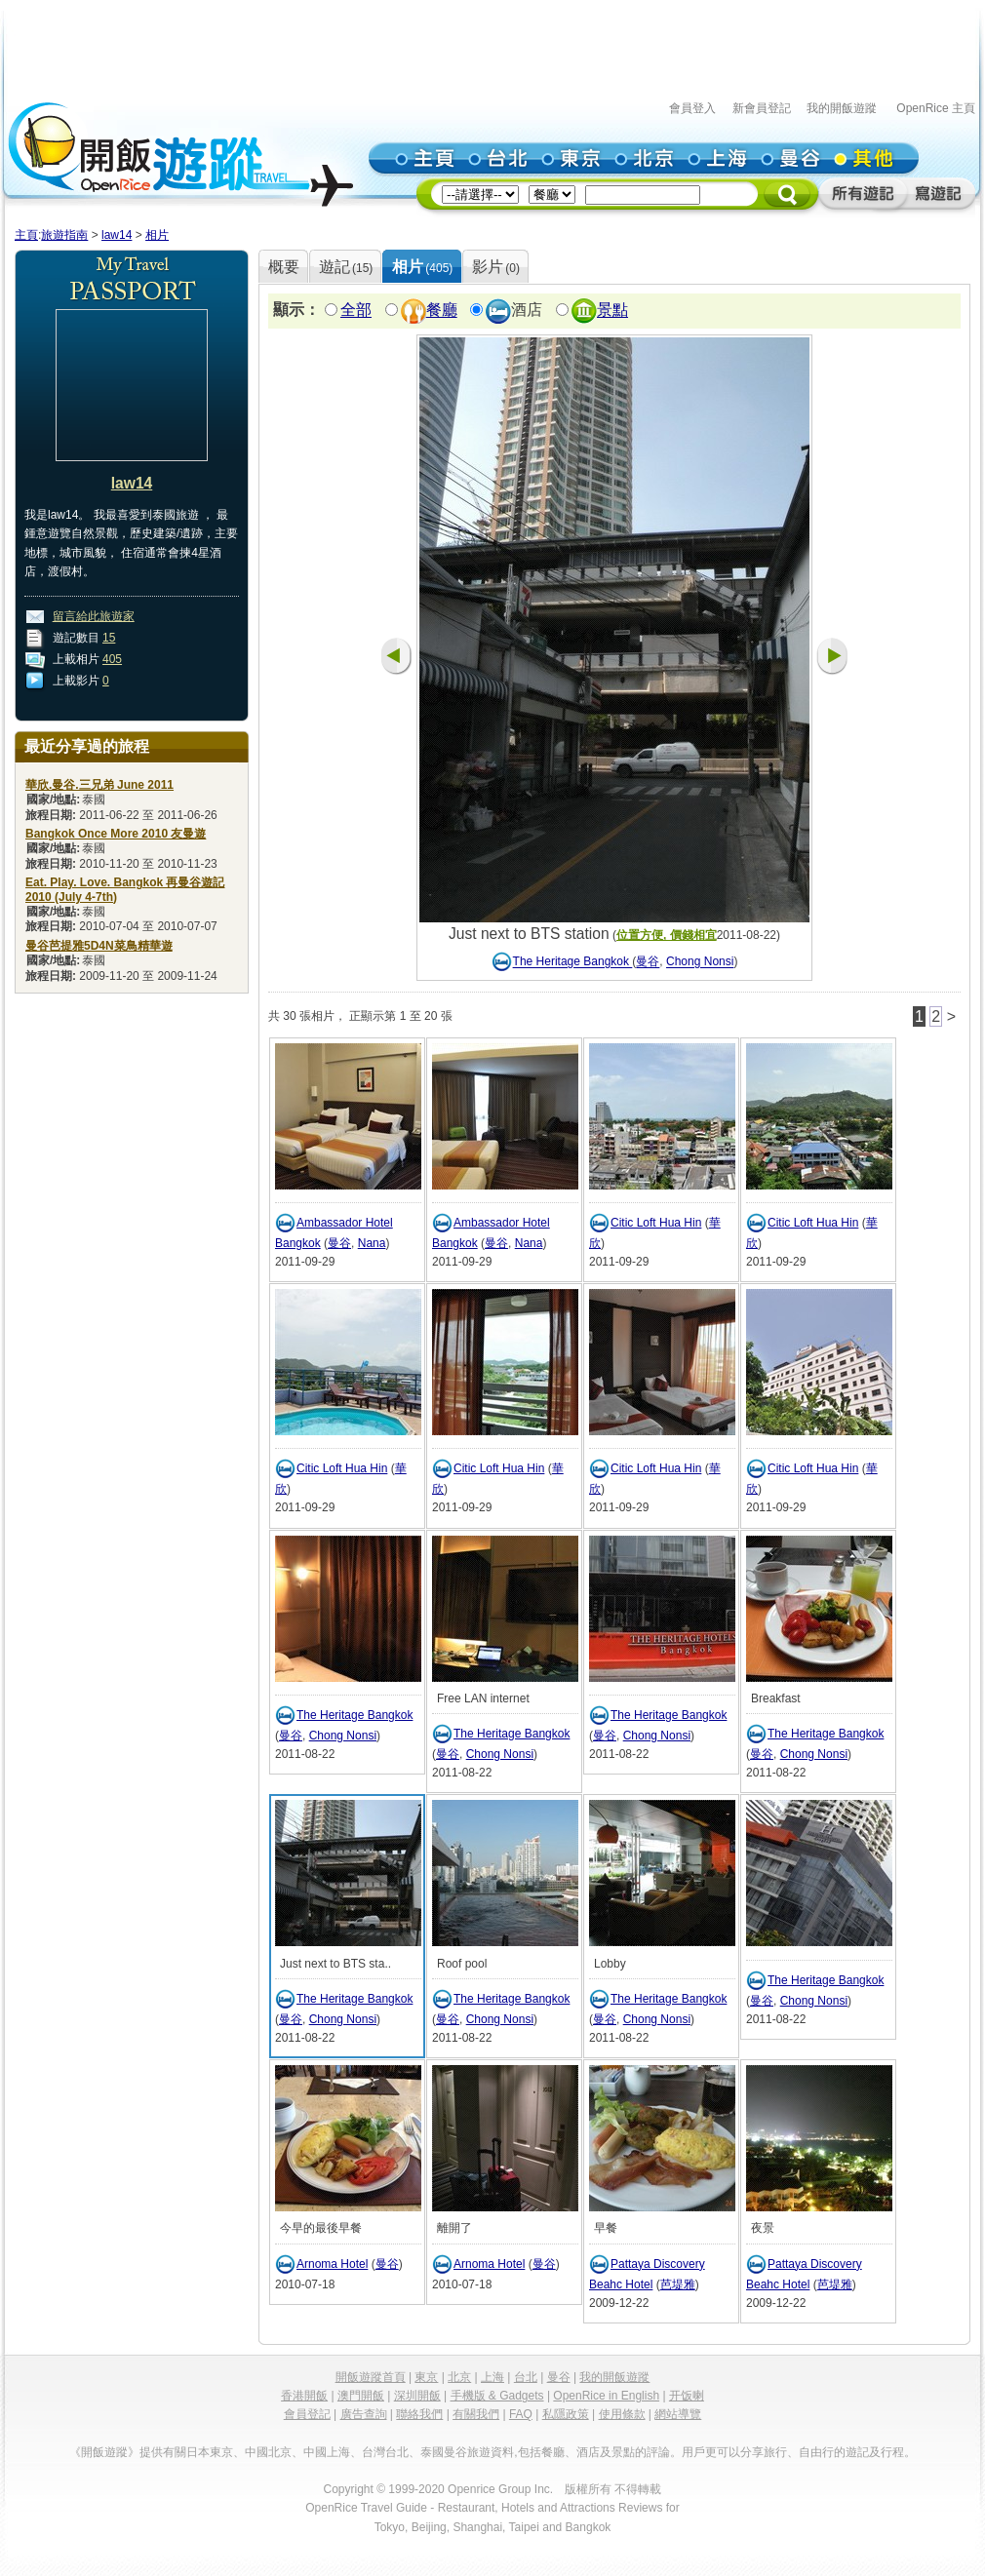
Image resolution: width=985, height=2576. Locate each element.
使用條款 (622, 2414)
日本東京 (209, 2452)
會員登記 (307, 2414)
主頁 (26, 235)
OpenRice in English (606, 2395)
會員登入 (692, 108)
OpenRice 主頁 (935, 108)
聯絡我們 (419, 2414)
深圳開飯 (417, 2395)
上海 (492, 2377)
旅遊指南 (64, 235)
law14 (116, 235)
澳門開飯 (360, 2395)
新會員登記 (761, 108)
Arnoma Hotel (332, 2264)
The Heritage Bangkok (573, 962)
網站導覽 (677, 2414)
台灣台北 (385, 2452)
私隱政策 (565, 2414)
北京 (459, 2377)
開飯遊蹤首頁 (370, 2377)
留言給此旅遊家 (94, 616)
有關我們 (476, 2414)
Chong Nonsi (699, 962)
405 (112, 659)
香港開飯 (304, 2395)
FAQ (520, 2414)
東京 (426, 2377)
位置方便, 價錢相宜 (666, 935)
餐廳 (441, 310)
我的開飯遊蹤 (842, 108)
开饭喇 (686, 2395)
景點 (612, 310)
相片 (157, 235)
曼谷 (647, 962)
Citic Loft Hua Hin (656, 1222)
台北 (525, 2377)
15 (108, 637)
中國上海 (326, 2452)
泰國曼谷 (443, 2452)
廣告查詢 (363, 2414)
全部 (356, 310)
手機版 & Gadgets (497, 2395)
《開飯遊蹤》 (104, 2452)
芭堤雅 (677, 2284)
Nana (372, 1243)
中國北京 (268, 2452)
